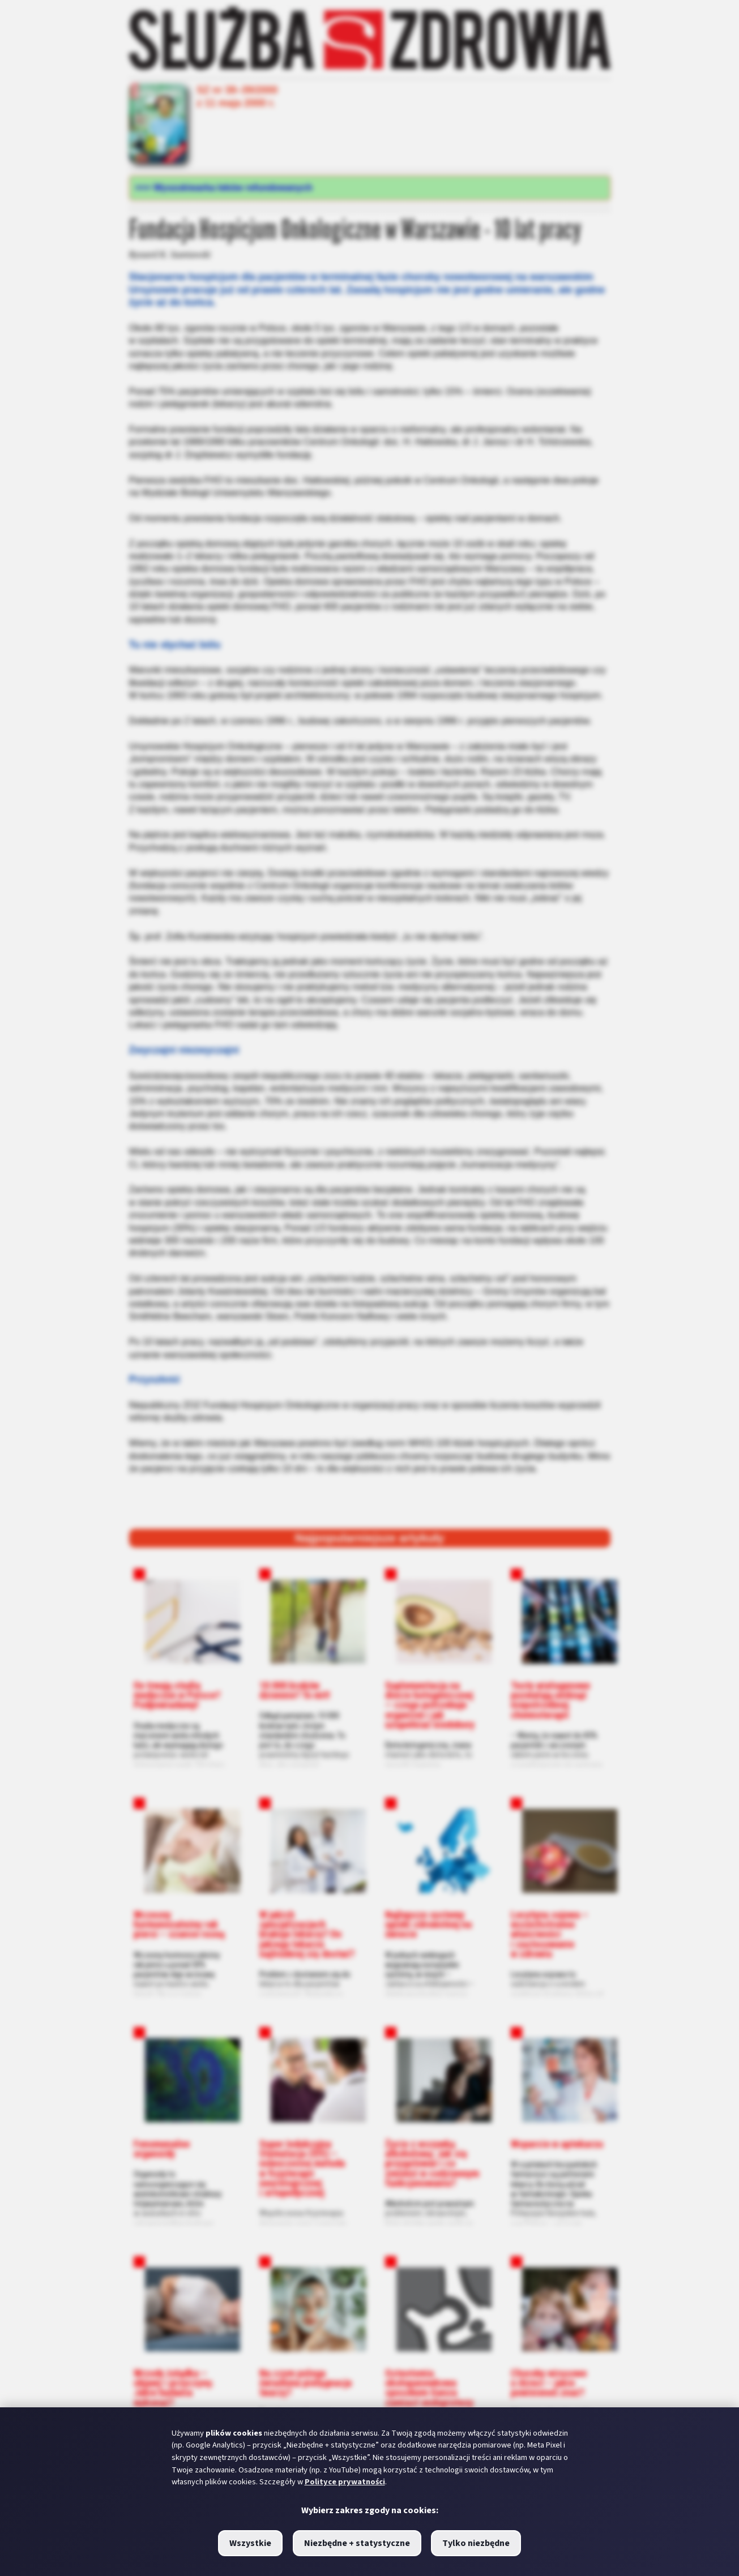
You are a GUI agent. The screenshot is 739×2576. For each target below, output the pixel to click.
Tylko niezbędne (476, 2543)
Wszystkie (250, 2543)
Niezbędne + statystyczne (357, 2543)
